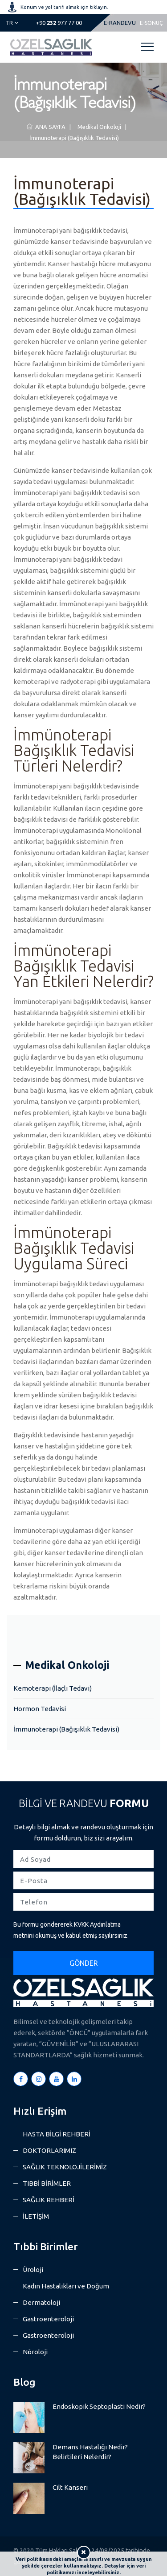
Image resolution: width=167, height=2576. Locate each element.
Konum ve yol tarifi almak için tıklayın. (64, 7)
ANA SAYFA (46, 127)
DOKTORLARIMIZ (49, 2150)
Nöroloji (35, 2352)
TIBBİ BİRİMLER (47, 2183)
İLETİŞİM (36, 2216)
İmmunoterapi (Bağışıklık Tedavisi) (73, 138)
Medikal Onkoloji (98, 127)
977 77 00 (59, 23)
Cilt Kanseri (70, 2487)
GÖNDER (83, 1963)
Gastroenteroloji (48, 2319)
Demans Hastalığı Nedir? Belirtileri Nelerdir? (90, 2451)
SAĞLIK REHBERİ (48, 2200)
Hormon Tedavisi (39, 1708)
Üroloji (33, 2269)
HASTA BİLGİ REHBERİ (56, 2134)
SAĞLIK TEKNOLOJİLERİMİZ (65, 2167)
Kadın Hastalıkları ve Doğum (66, 2286)
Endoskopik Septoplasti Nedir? (99, 2406)
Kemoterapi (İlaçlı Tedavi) (52, 1688)
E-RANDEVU (120, 23)
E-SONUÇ (151, 23)
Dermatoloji (41, 2302)
